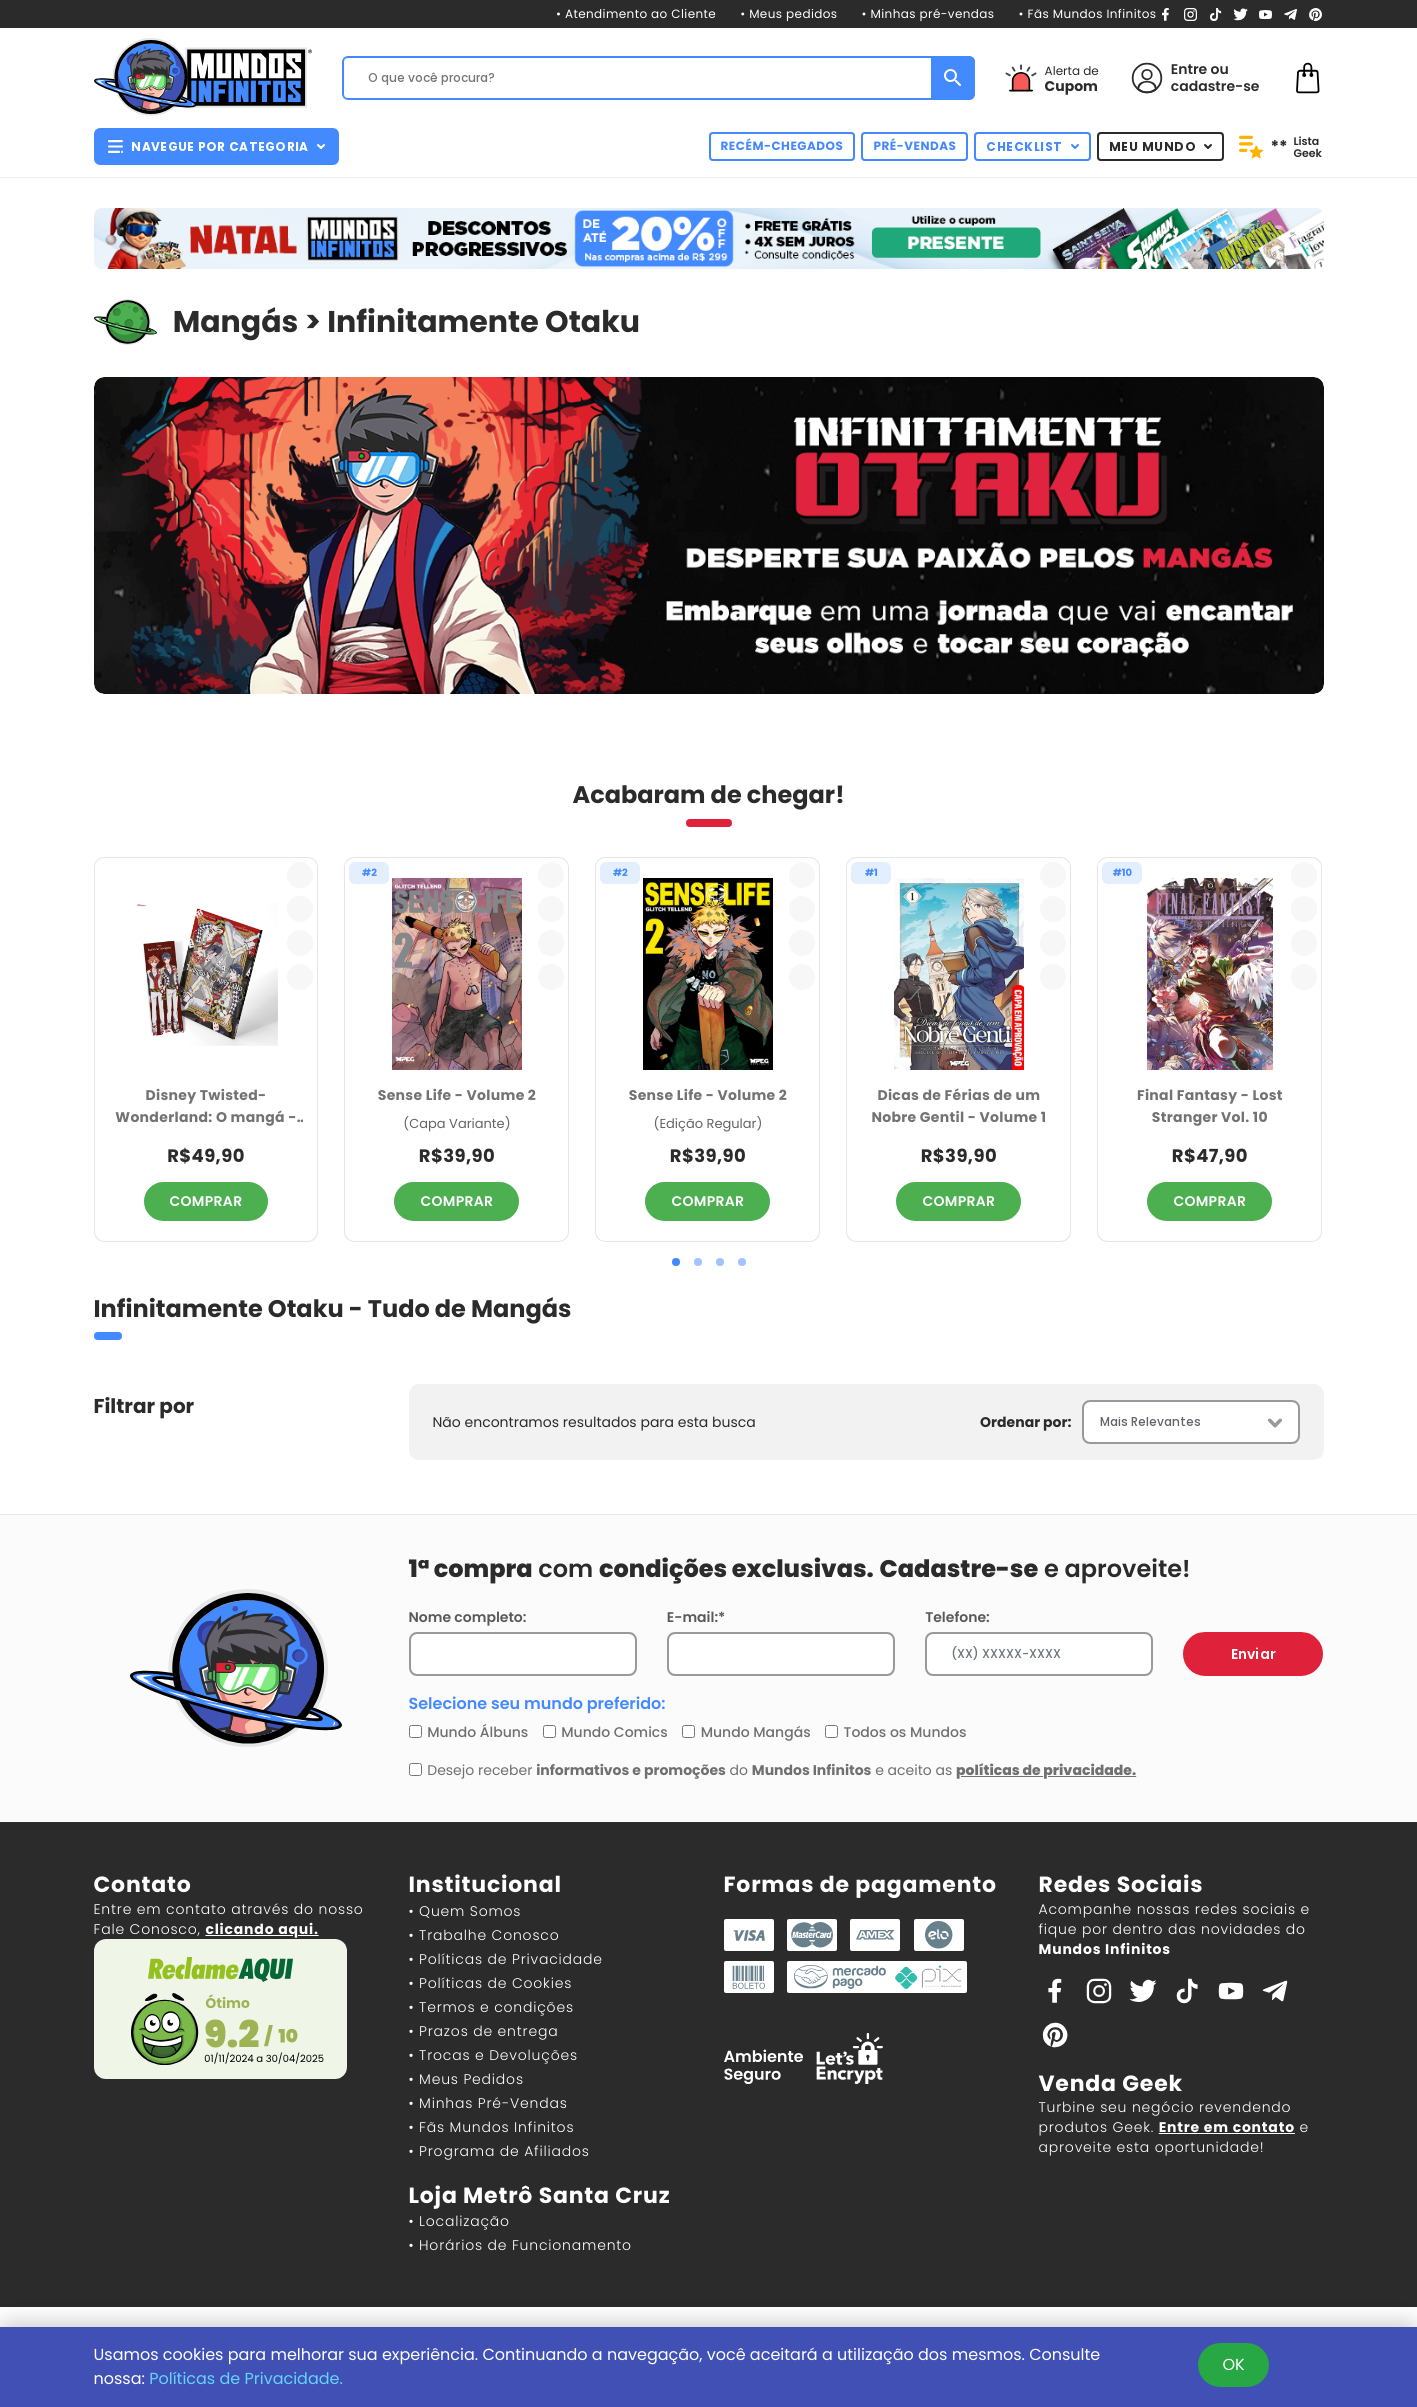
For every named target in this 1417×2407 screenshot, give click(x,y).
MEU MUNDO (1161, 146)
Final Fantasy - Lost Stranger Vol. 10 (1210, 1106)
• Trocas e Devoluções (493, 2055)
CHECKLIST (1032, 146)
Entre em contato (1227, 2127)
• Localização (459, 2221)
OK (1233, 2364)
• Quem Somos (465, 1911)
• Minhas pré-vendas (928, 14)
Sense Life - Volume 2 (457, 1095)
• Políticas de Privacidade (506, 1959)
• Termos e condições (491, 2007)
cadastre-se (1215, 86)
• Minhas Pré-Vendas (488, 2103)
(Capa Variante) (456, 1124)
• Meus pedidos (788, 14)
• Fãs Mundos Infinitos (1087, 14)
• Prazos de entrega (484, 2031)
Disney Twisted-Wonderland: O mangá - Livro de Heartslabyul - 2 (206, 1107)
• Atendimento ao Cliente (636, 14)
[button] (676, 1262)
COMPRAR (206, 1201)
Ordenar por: (1025, 1422)
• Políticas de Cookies (491, 1983)
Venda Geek (1111, 2083)
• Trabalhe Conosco (484, 1935)
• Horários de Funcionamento (520, 2245)
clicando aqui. (261, 1929)
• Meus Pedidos (466, 2079)
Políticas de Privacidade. (246, 2378)
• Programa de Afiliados (499, 2151)
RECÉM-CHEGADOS (782, 146)
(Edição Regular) (708, 1124)
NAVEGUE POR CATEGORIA (216, 146)
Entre (1189, 69)
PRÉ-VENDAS (914, 146)
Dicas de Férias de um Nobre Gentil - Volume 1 (958, 1106)
